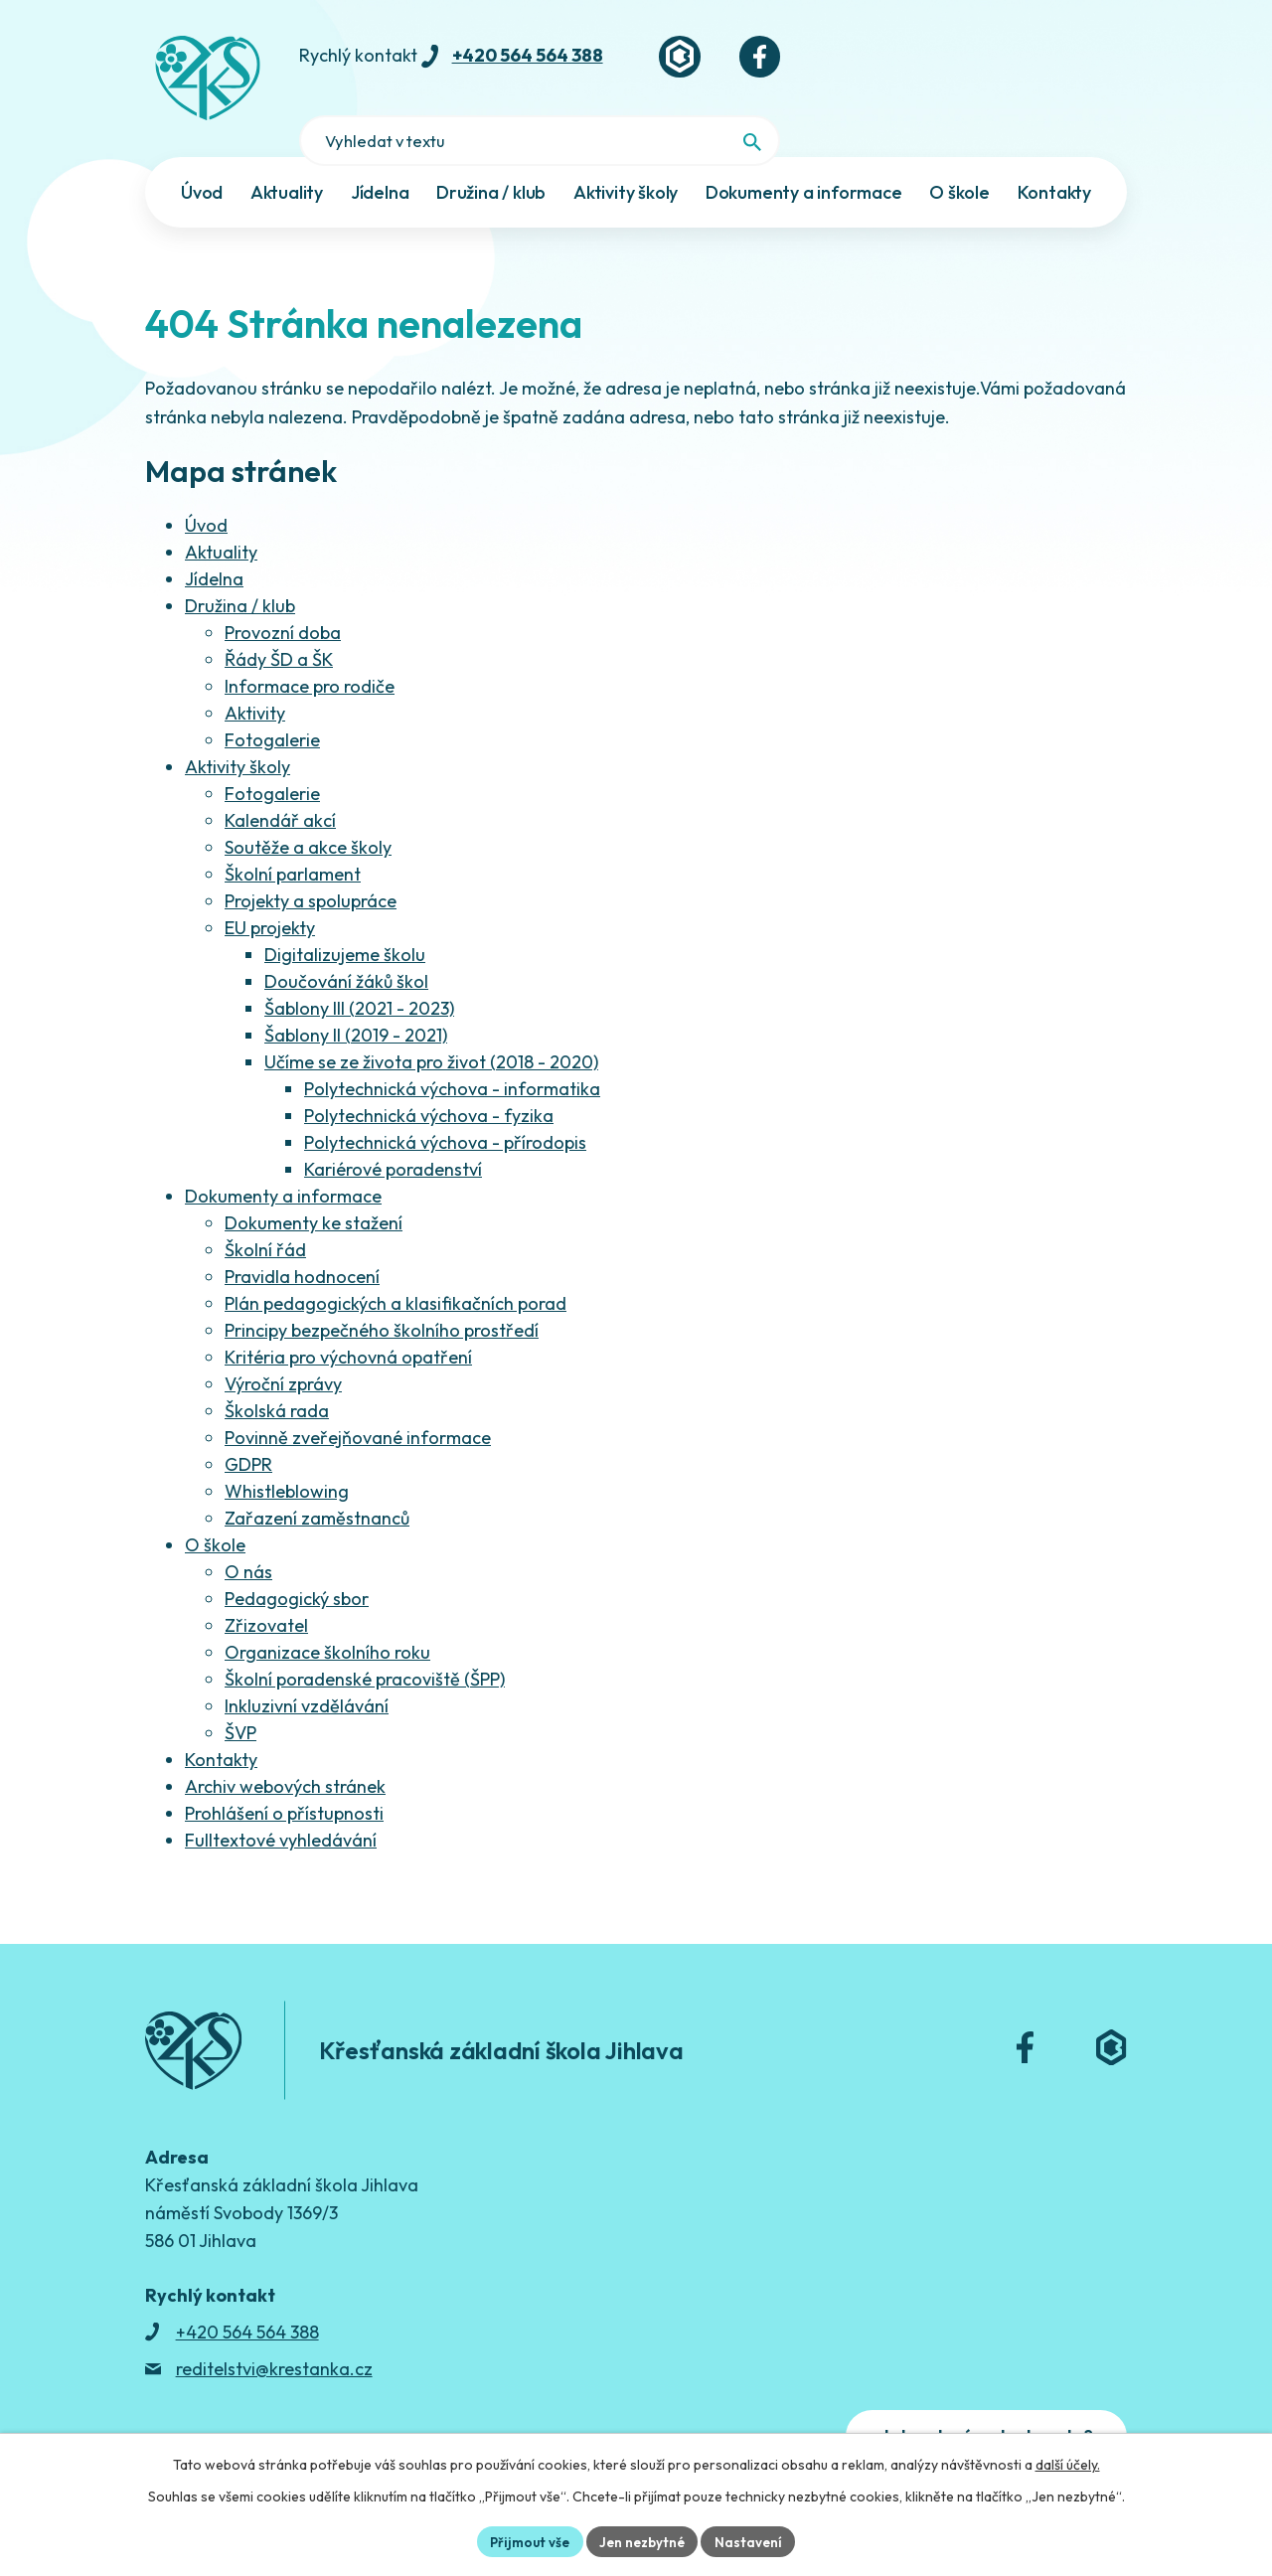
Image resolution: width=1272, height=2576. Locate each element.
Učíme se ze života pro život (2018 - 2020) (431, 1026)
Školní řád (265, 1214)
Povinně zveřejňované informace (358, 1401)
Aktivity (255, 677)
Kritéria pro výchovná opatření (348, 1321)
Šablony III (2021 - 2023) (359, 972)
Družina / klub (240, 570)
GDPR (248, 1428)
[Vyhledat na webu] (1096, 66)
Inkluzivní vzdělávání (307, 1670)
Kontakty (221, 1723)
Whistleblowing (287, 1455)
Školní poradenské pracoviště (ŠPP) (365, 1643)
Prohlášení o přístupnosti (284, 1777)
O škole (215, 1509)
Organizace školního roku (327, 1616)
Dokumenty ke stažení (313, 1187)
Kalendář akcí (280, 784)
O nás (248, 1536)
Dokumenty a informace (283, 1160)
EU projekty (270, 892)
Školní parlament (293, 838)
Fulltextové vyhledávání (281, 1804)
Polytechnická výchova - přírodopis (445, 1106)
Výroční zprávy (283, 1348)
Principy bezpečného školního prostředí (382, 1294)
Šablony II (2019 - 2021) (355, 999)
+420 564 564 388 (572, 63)
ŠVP (240, 1697)
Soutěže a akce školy (308, 811)
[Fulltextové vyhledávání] (1001, 64)
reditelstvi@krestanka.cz (274, 2333)
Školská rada (277, 1375)
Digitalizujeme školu (344, 918)
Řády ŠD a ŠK (279, 623)
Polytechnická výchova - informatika (452, 1053)
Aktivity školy (237, 731)
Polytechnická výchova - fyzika (429, 1079)
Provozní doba (283, 596)
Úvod (206, 489)
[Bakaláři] (728, 64)
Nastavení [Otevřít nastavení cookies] (753, 2540)
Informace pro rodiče (310, 650)
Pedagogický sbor (297, 1562)
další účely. (1067, 2463)
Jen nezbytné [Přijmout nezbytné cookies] (644, 2540)
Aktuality (221, 516)
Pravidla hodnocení (302, 1240)
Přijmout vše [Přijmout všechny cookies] (526, 2540)
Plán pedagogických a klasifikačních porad (395, 1267)
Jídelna (214, 543)
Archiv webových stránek (285, 1750)
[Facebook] (814, 64)
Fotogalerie (272, 704)
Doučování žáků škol (346, 945)
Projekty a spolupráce (311, 865)
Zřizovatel (266, 1589)
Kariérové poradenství (393, 1133)
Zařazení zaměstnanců (317, 1482)
